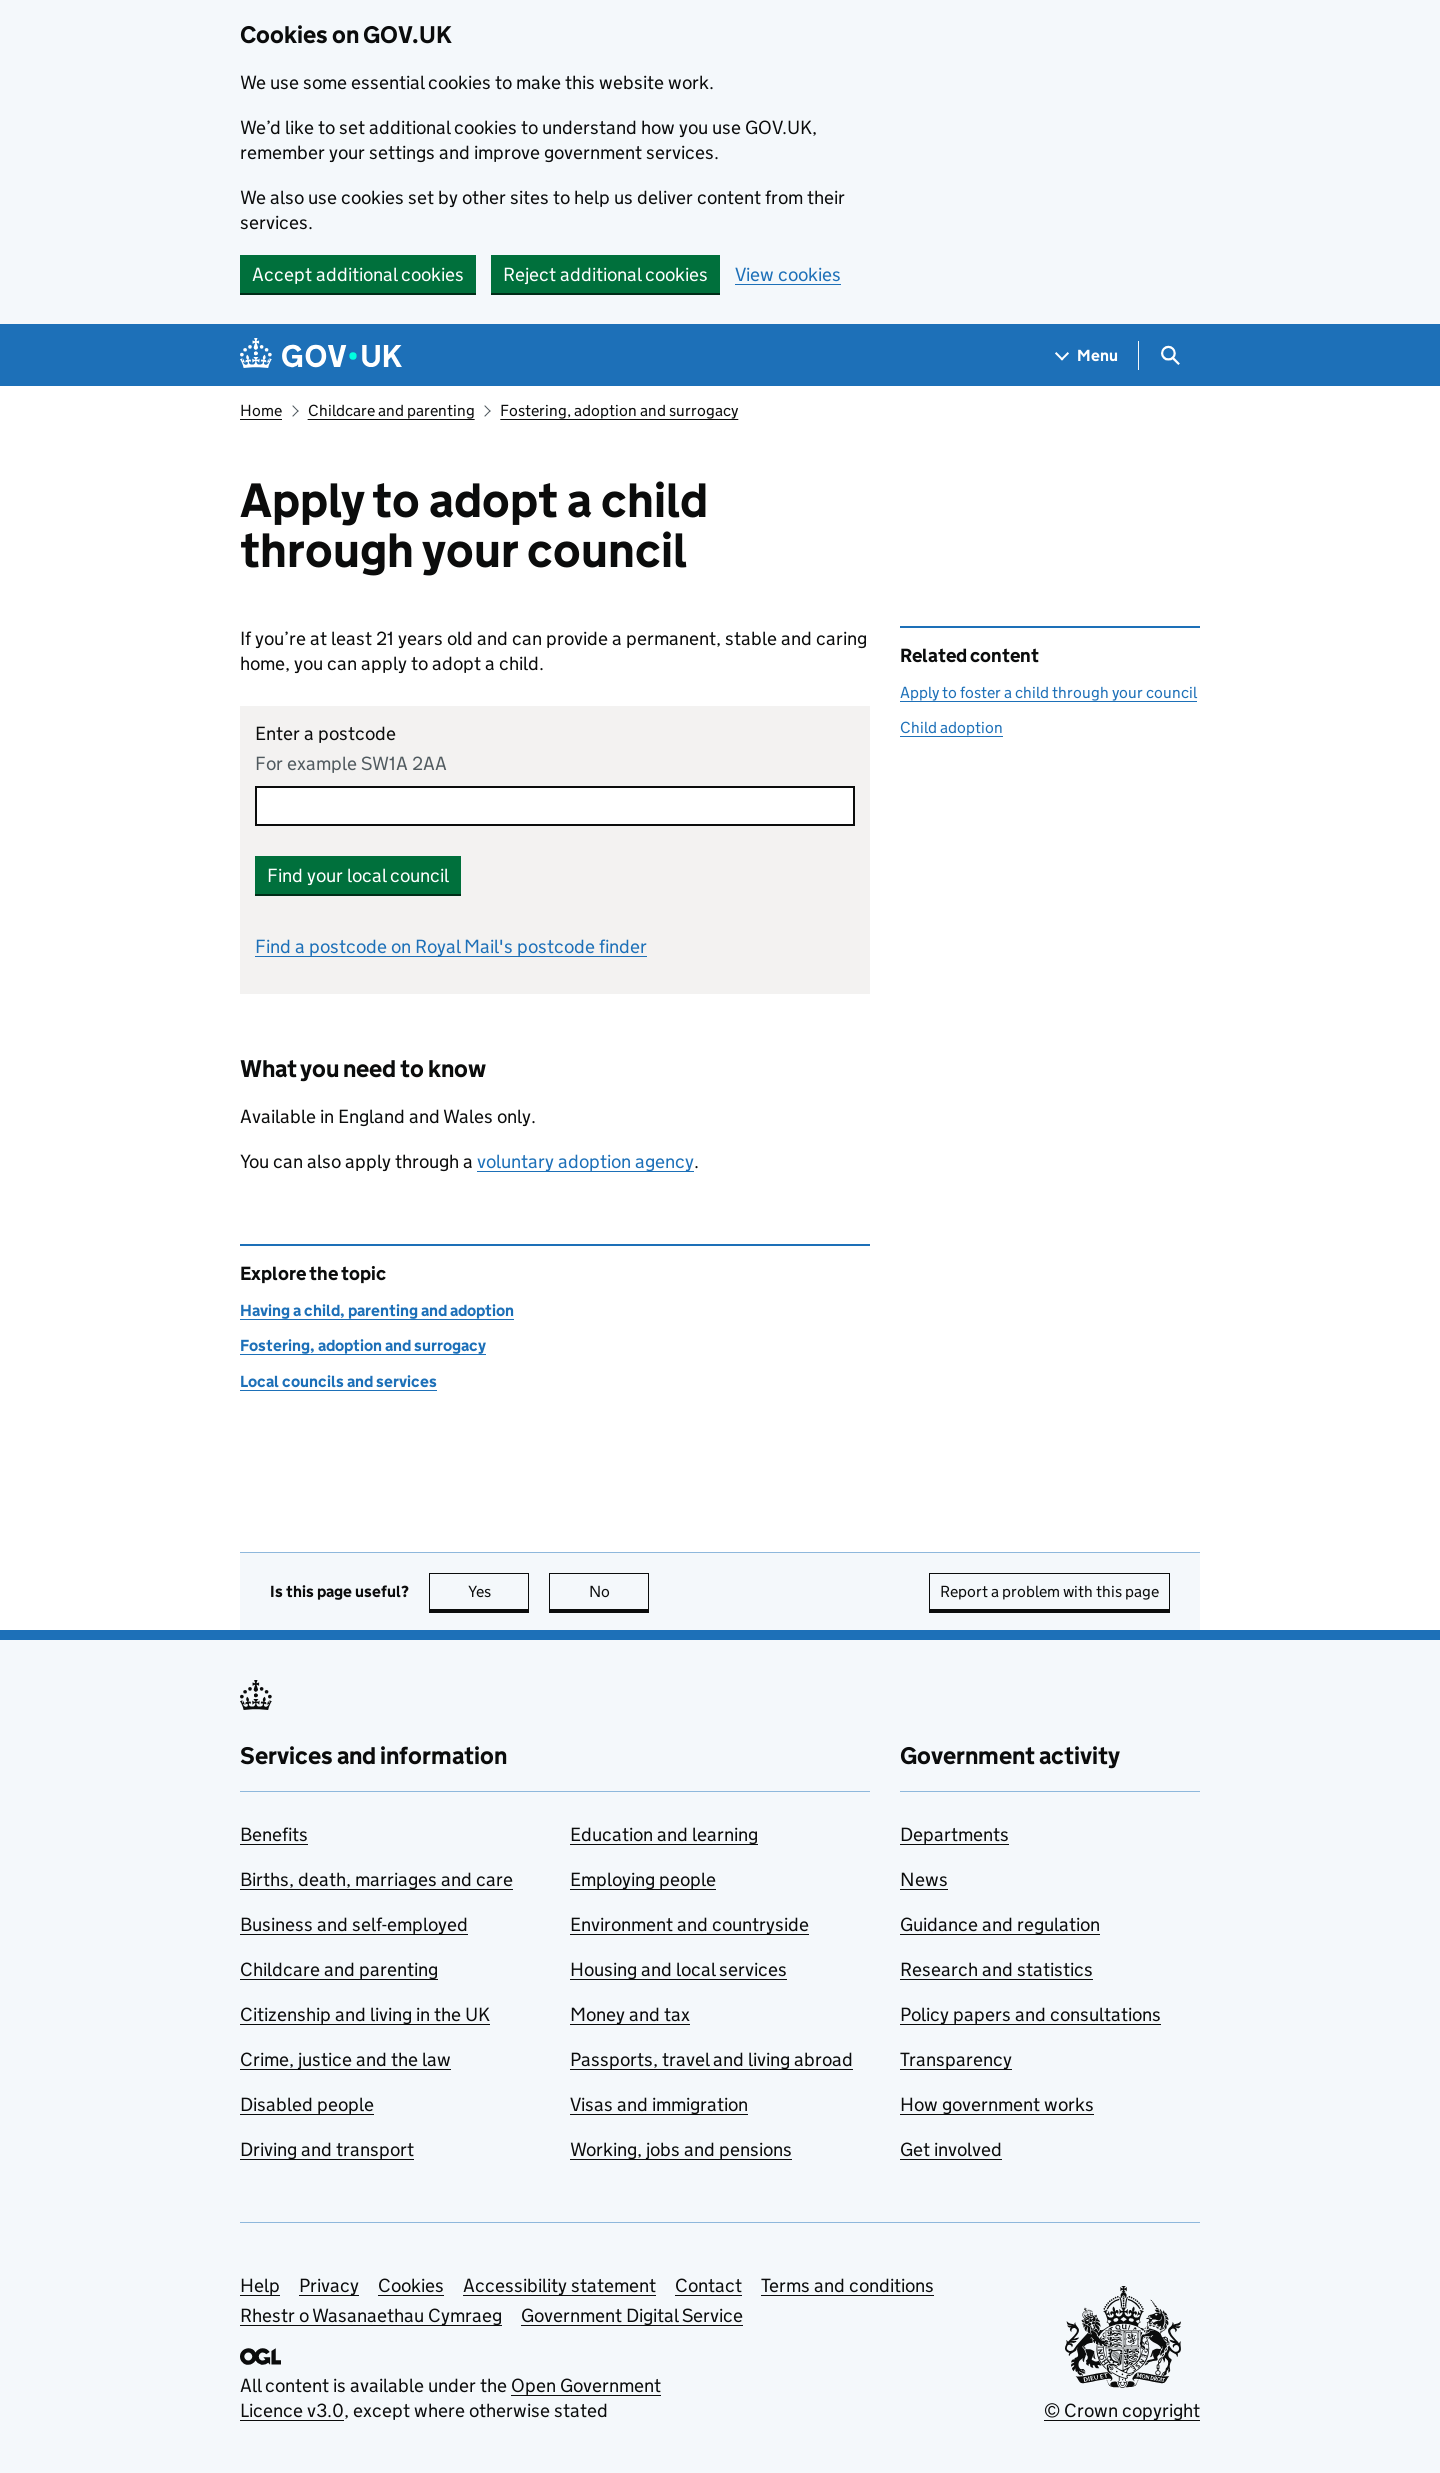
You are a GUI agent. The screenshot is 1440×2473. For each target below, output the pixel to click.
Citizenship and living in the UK (365, 2014)
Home (261, 410)
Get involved (951, 2149)
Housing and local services (678, 1969)
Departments (954, 1834)
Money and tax (630, 2014)
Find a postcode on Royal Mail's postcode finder (451, 946)
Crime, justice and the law (345, 2059)
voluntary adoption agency (585, 1161)
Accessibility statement (559, 2285)
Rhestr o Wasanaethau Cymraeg (371, 2315)
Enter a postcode (325, 733)
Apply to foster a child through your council (1048, 692)
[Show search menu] (1169, 355)
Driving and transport (327, 2149)
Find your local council (358, 875)
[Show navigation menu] (1087, 355)
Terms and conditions (847, 2285)
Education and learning (664, 1834)
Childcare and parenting (391, 410)
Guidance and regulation (1000, 1924)
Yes (499, 1591)
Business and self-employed (354, 1924)
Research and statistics (996, 1969)
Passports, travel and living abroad (711, 2059)
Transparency (956, 2059)
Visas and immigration (659, 2104)
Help (260, 2285)
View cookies (788, 274)
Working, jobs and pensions (681, 2149)
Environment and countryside (689, 1924)
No (619, 1591)
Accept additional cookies (358, 274)
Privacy (329, 2285)
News (924, 1879)
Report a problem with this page (1049, 1591)
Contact (708, 2285)
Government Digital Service (632, 2315)
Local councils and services (338, 1381)
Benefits (274, 1834)
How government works (997, 2104)
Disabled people (307, 2104)
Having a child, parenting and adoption (377, 1310)
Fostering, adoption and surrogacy (619, 410)
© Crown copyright (1122, 2410)
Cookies (411, 2285)
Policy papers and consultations (1030, 2014)
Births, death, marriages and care (376, 1879)
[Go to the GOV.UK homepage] (321, 355)
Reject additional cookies (605, 274)
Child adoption (951, 727)
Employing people (643, 1879)
